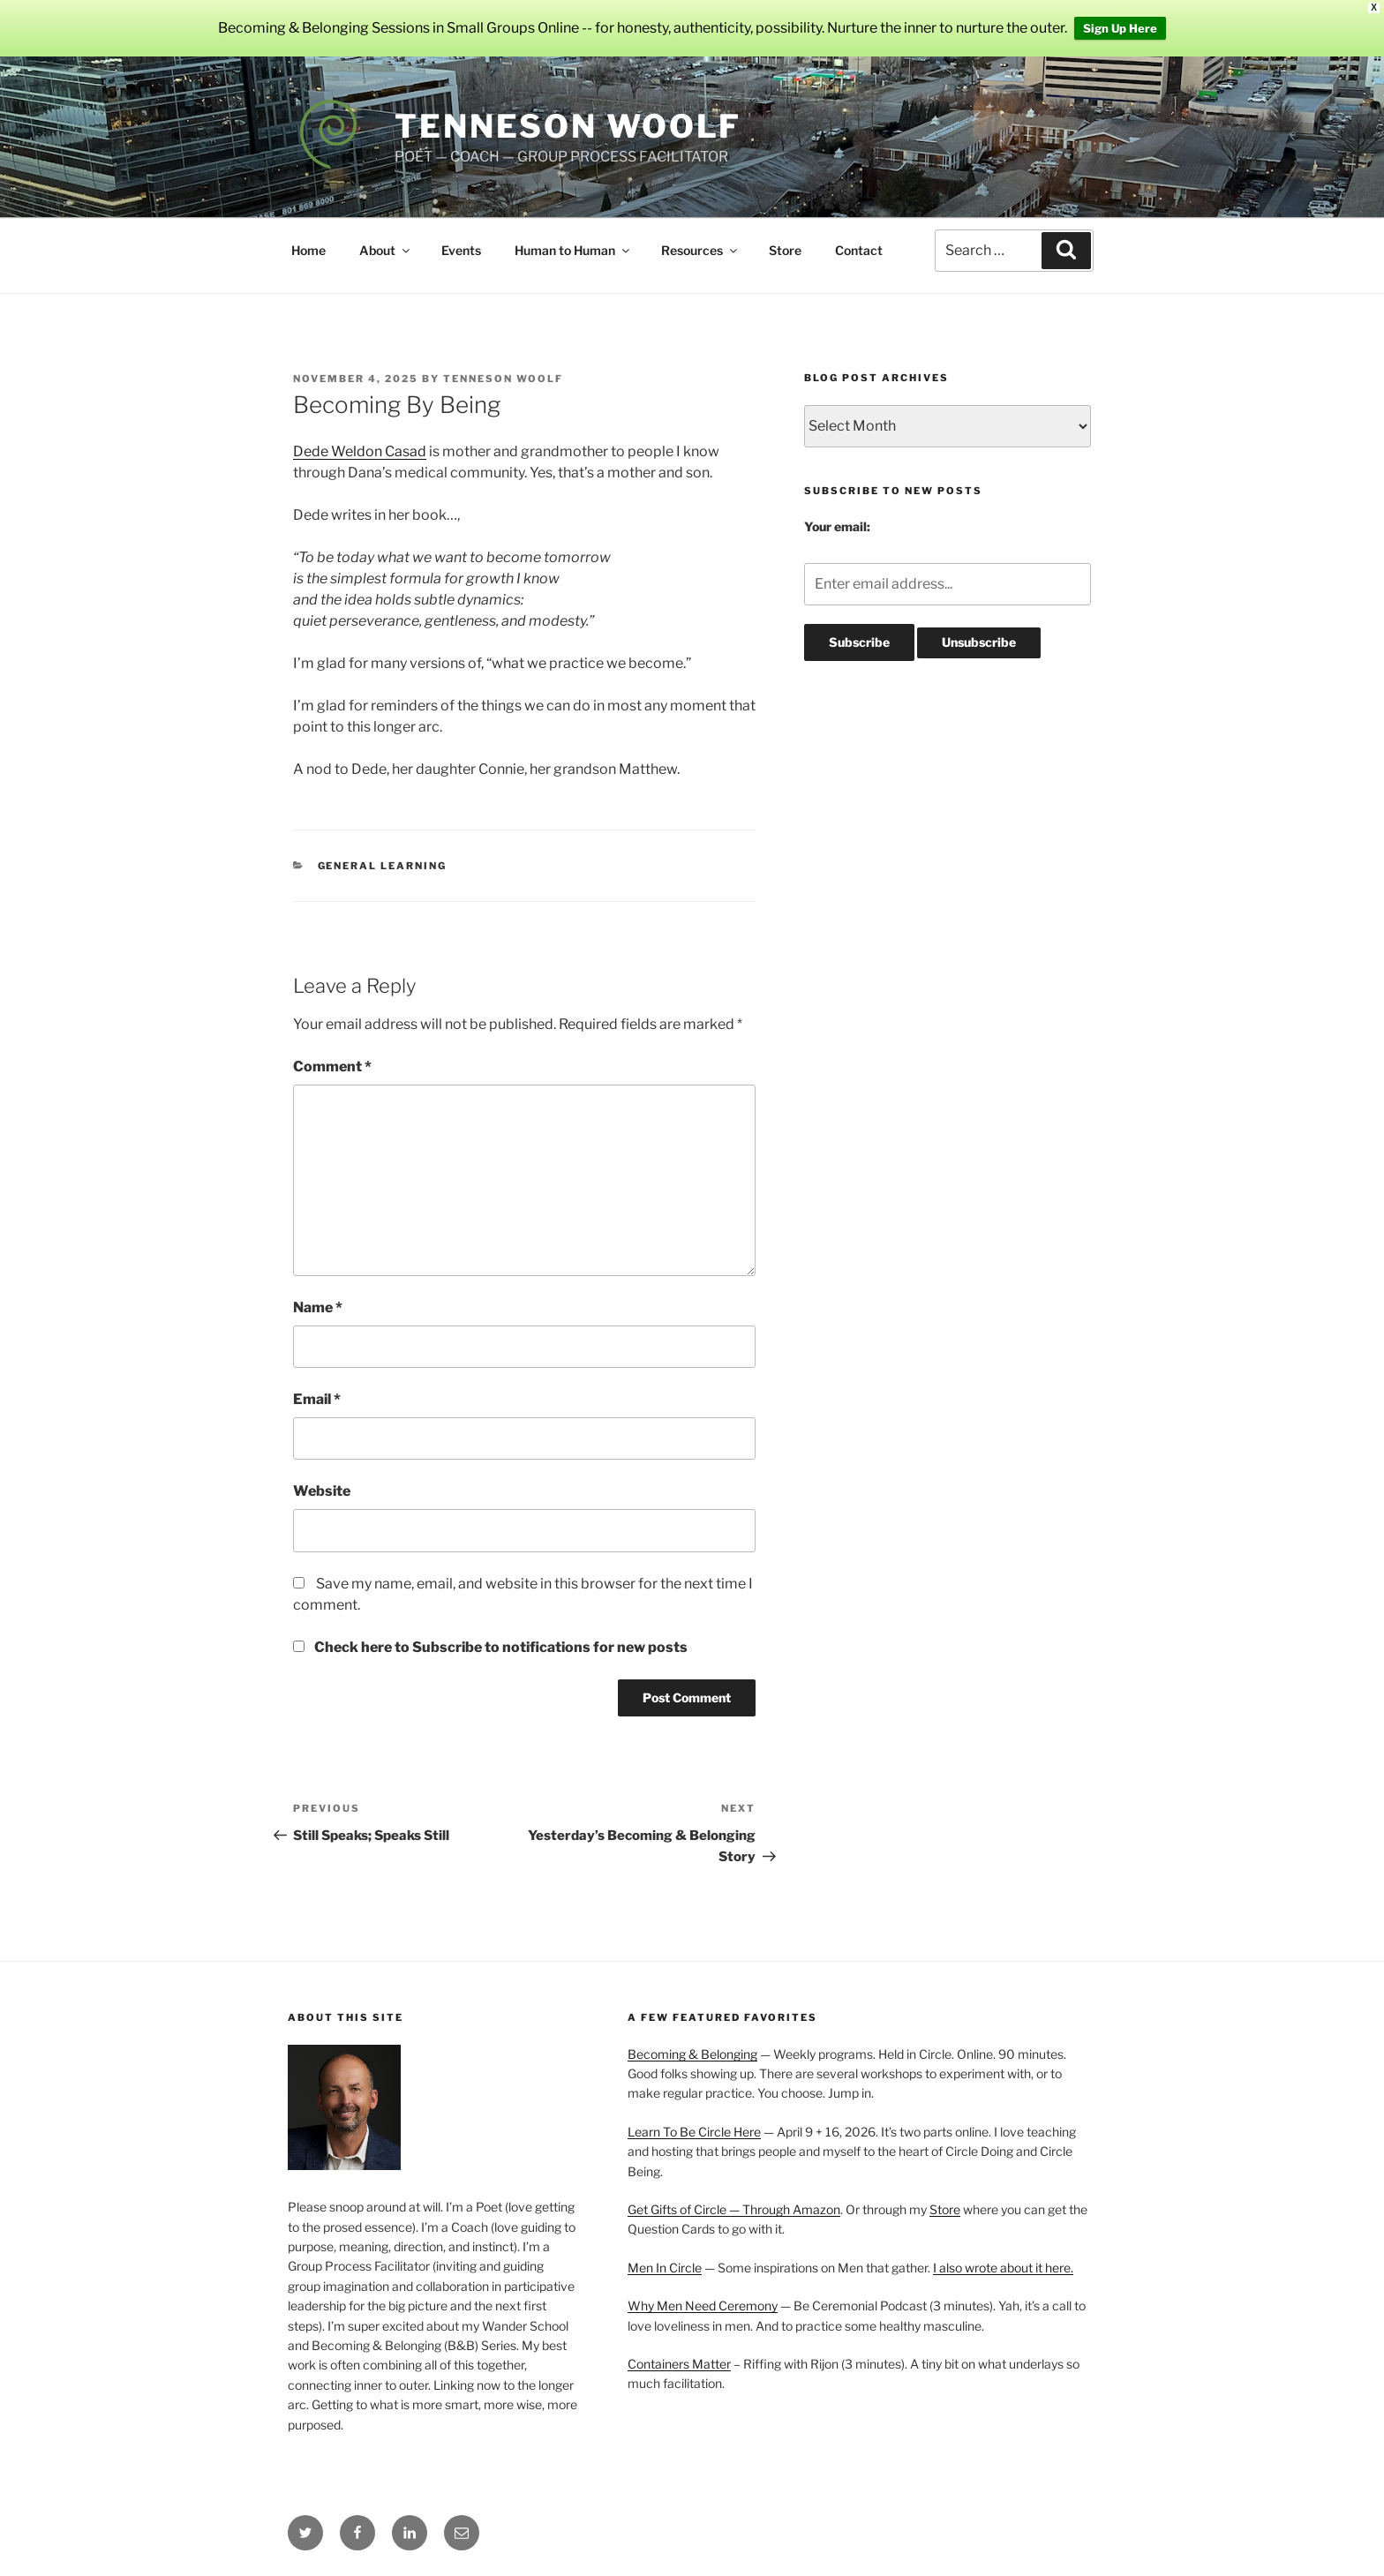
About (385, 250)
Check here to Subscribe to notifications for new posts (490, 1647)
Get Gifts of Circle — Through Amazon (734, 2209)
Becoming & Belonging (692, 2054)
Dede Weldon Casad (359, 451)
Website (321, 1491)
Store (785, 250)
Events (461, 250)
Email (317, 1399)
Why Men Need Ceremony (703, 2305)
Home (308, 250)
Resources (700, 250)
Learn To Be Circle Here (694, 2131)
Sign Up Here (1120, 28)
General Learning (383, 866)
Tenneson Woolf (568, 126)
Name (317, 1307)
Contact (859, 250)
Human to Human (573, 250)
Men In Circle (665, 2267)
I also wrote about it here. (1003, 2267)
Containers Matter (679, 2363)
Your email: (837, 526)
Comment (332, 1066)
